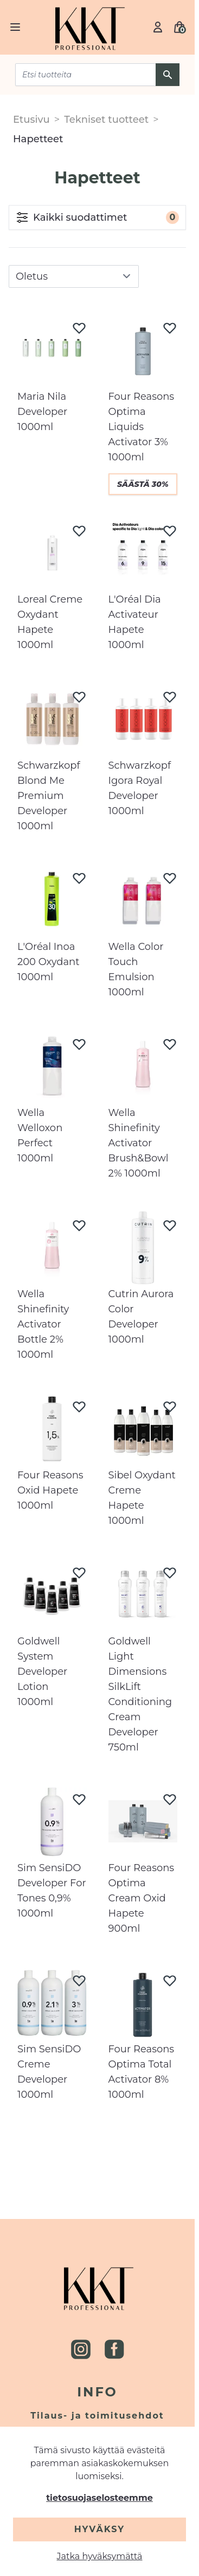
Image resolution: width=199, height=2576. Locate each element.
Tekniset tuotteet (106, 120)
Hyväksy (99, 2529)
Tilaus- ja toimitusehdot (97, 2415)
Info (97, 2392)
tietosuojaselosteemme (99, 2498)
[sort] (74, 276)
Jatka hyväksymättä (100, 2556)
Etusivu (31, 120)
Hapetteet (38, 139)
